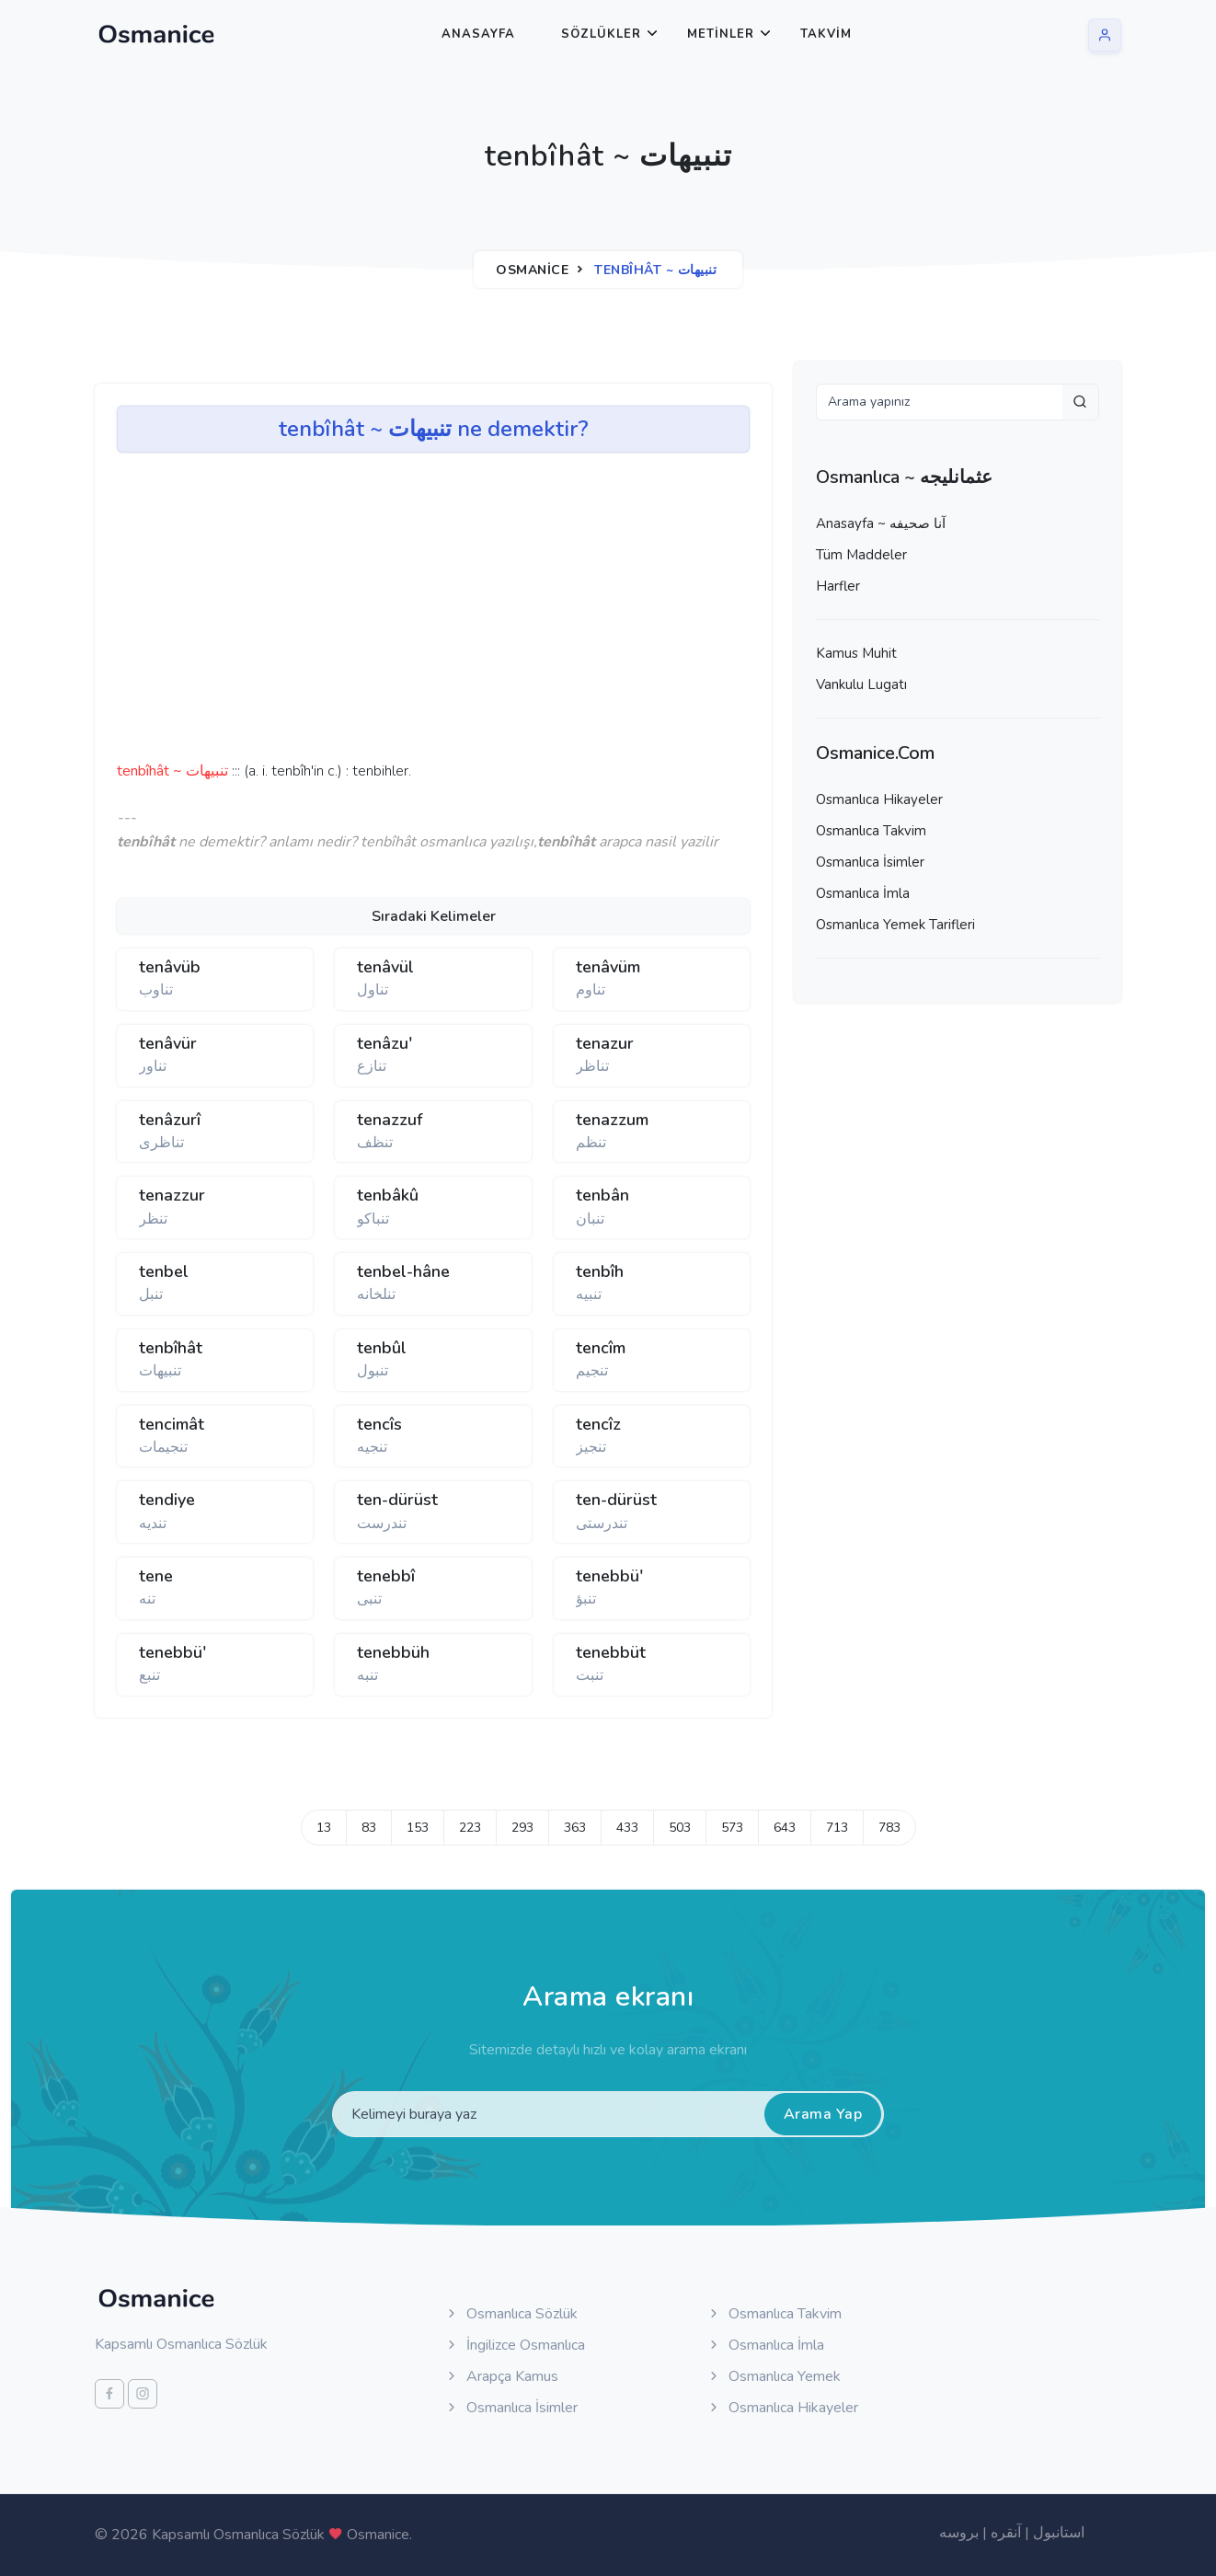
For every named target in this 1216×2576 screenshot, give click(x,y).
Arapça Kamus (501, 2376)
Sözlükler (601, 34)
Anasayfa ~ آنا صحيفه (881, 523)
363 (575, 1827)
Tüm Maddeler (861, 555)
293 (522, 1827)
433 (627, 1827)
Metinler (720, 34)
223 (470, 1827)
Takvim (826, 34)
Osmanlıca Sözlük (511, 2314)
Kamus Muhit (856, 653)
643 (785, 1827)
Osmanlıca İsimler (870, 862)
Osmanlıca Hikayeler (879, 799)
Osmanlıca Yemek (773, 2376)
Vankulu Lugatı (861, 684)
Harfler (838, 586)
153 (418, 1827)
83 (368, 1827)
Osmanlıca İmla (863, 893)
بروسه (959, 2533)
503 (680, 1827)
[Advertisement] (402, 613)
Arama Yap (823, 2114)
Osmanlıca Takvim (871, 831)
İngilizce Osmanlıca (514, 2345)
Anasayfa (478, 34)
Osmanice (532, 270)
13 (323, 1827)
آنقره (1006, 2533)
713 (837, 1827)
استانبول (1058, 2533)
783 (889, 1827)
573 (732, 1827)
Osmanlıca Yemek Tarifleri (895, 924)
